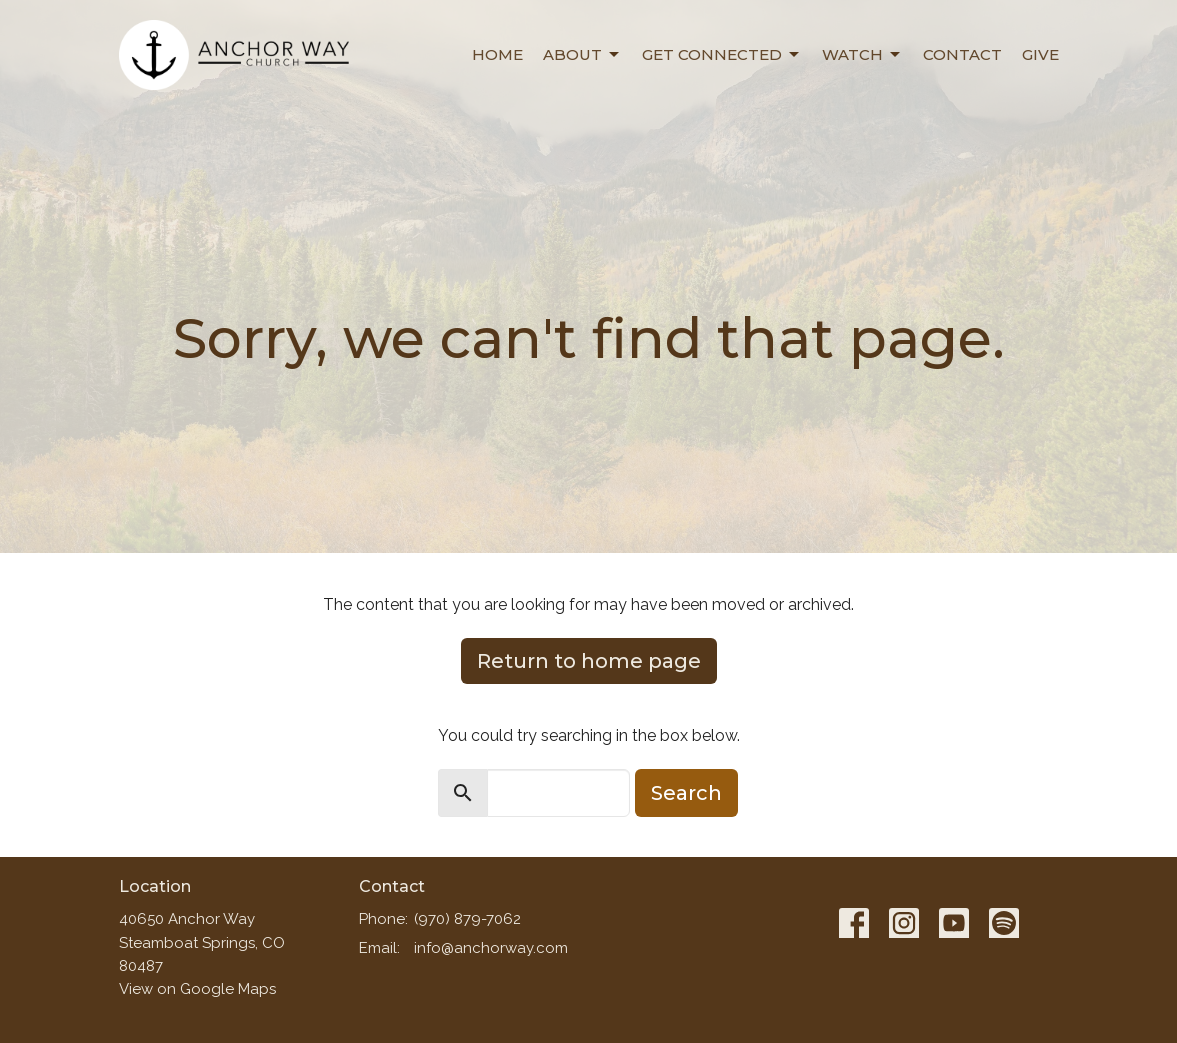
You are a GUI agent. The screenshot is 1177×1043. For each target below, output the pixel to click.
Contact (962, 54)
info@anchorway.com (491, 948)
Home (497, 54)
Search (686, 793)
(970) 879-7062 (467, 919)
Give (1040, 54)
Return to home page (589, 661)
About (582, 55)
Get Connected (722, 55)
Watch (862, 55)
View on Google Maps (197, 989)
